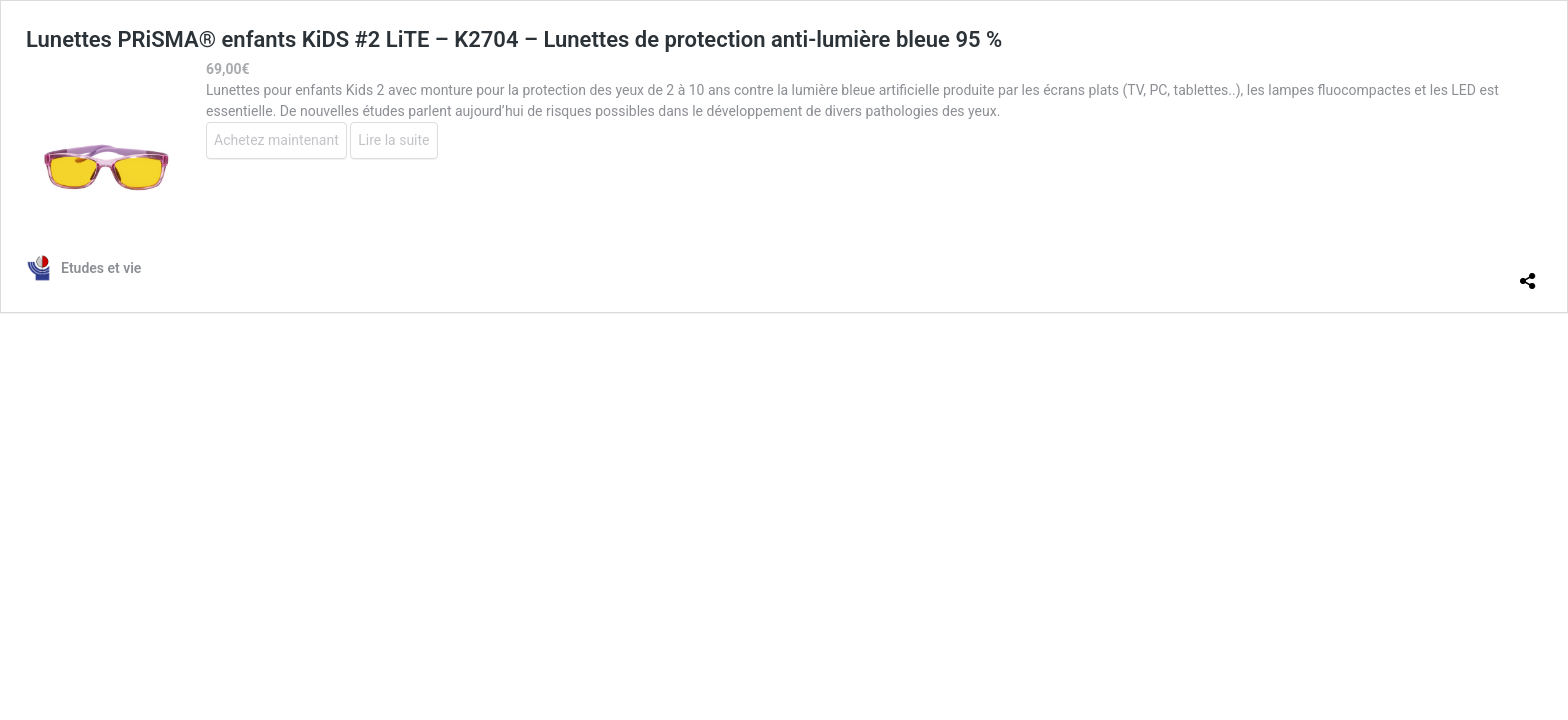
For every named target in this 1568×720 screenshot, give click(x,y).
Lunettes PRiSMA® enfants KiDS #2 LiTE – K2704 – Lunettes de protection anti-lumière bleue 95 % (514, 39)
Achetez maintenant (276, 140)
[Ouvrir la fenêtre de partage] (1528, 273)
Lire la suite (393, 140)
